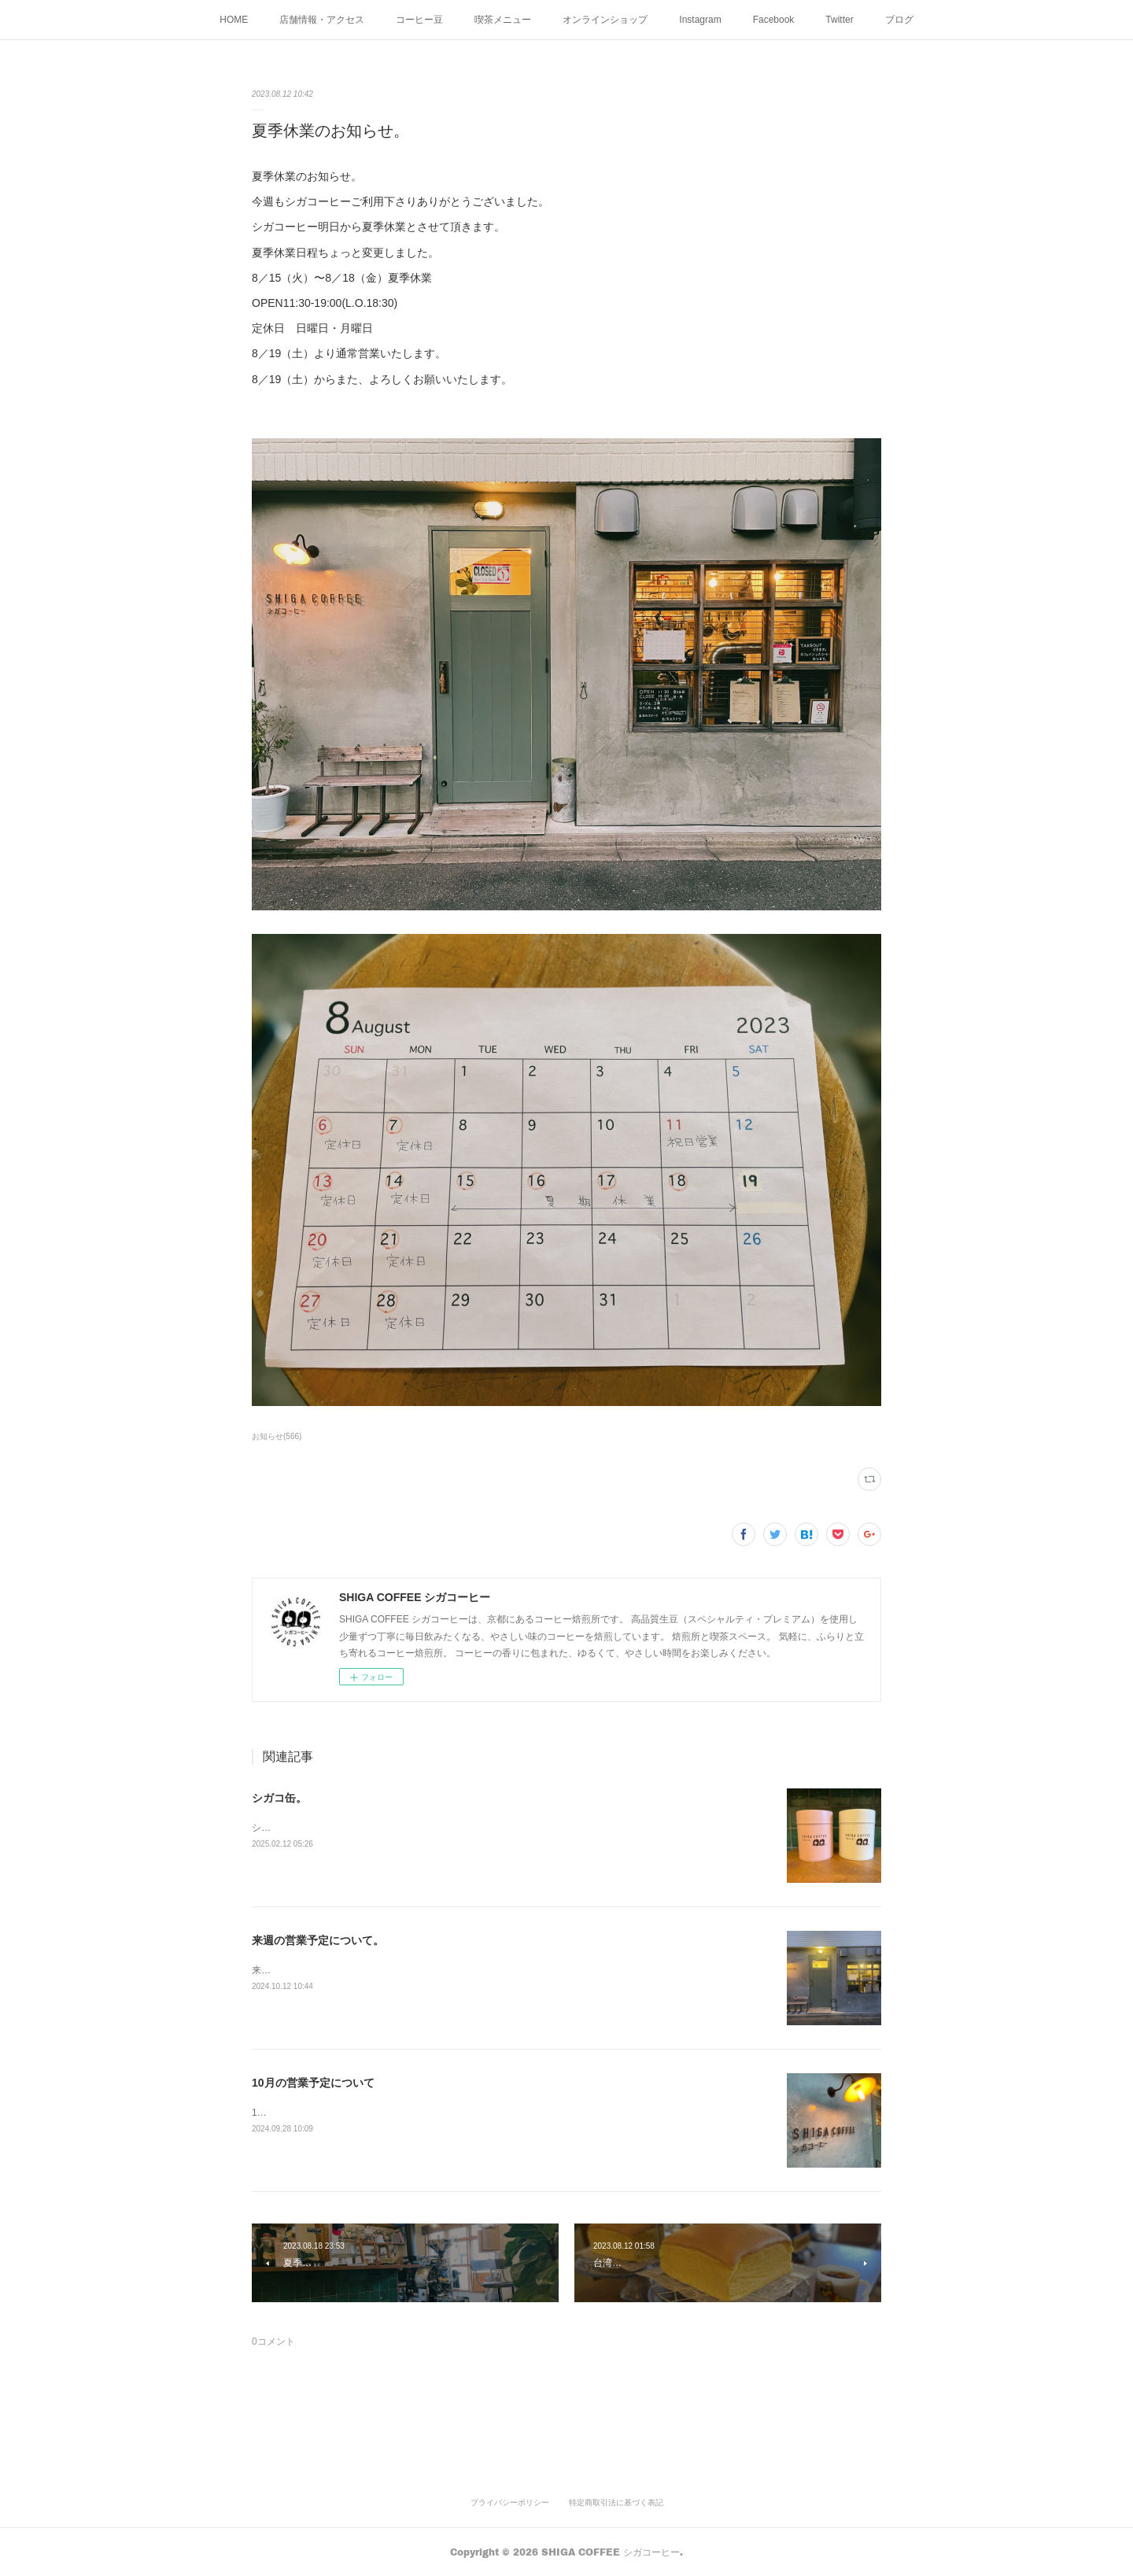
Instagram (700, 19)
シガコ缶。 (279, 1798)
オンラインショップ (605, 19)
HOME (234, 19)
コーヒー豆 (419, 19)
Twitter (839, 19)
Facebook (774, 19)
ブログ (899, 19)
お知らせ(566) (276, 1436)
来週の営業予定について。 (318, 1940)
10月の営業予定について (313, 2082)
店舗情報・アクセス (321, 19)
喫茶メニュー (502, 19)
